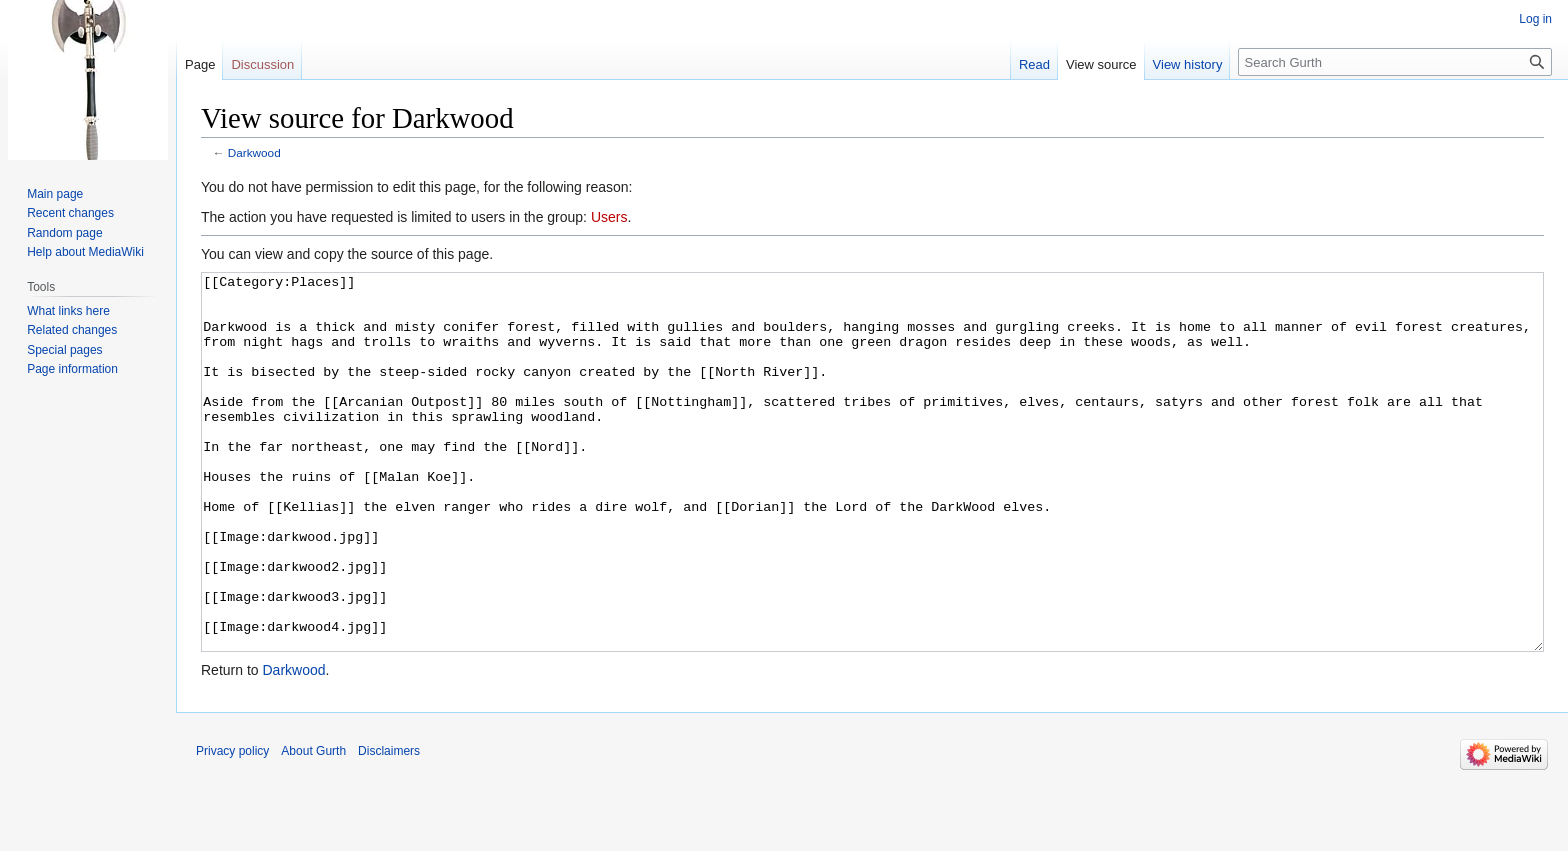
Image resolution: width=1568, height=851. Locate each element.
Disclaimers (389, 826)
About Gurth (313, 826)
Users (609, 217)
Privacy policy (232, 826)
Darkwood (254, 152)
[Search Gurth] (1395, 62)
